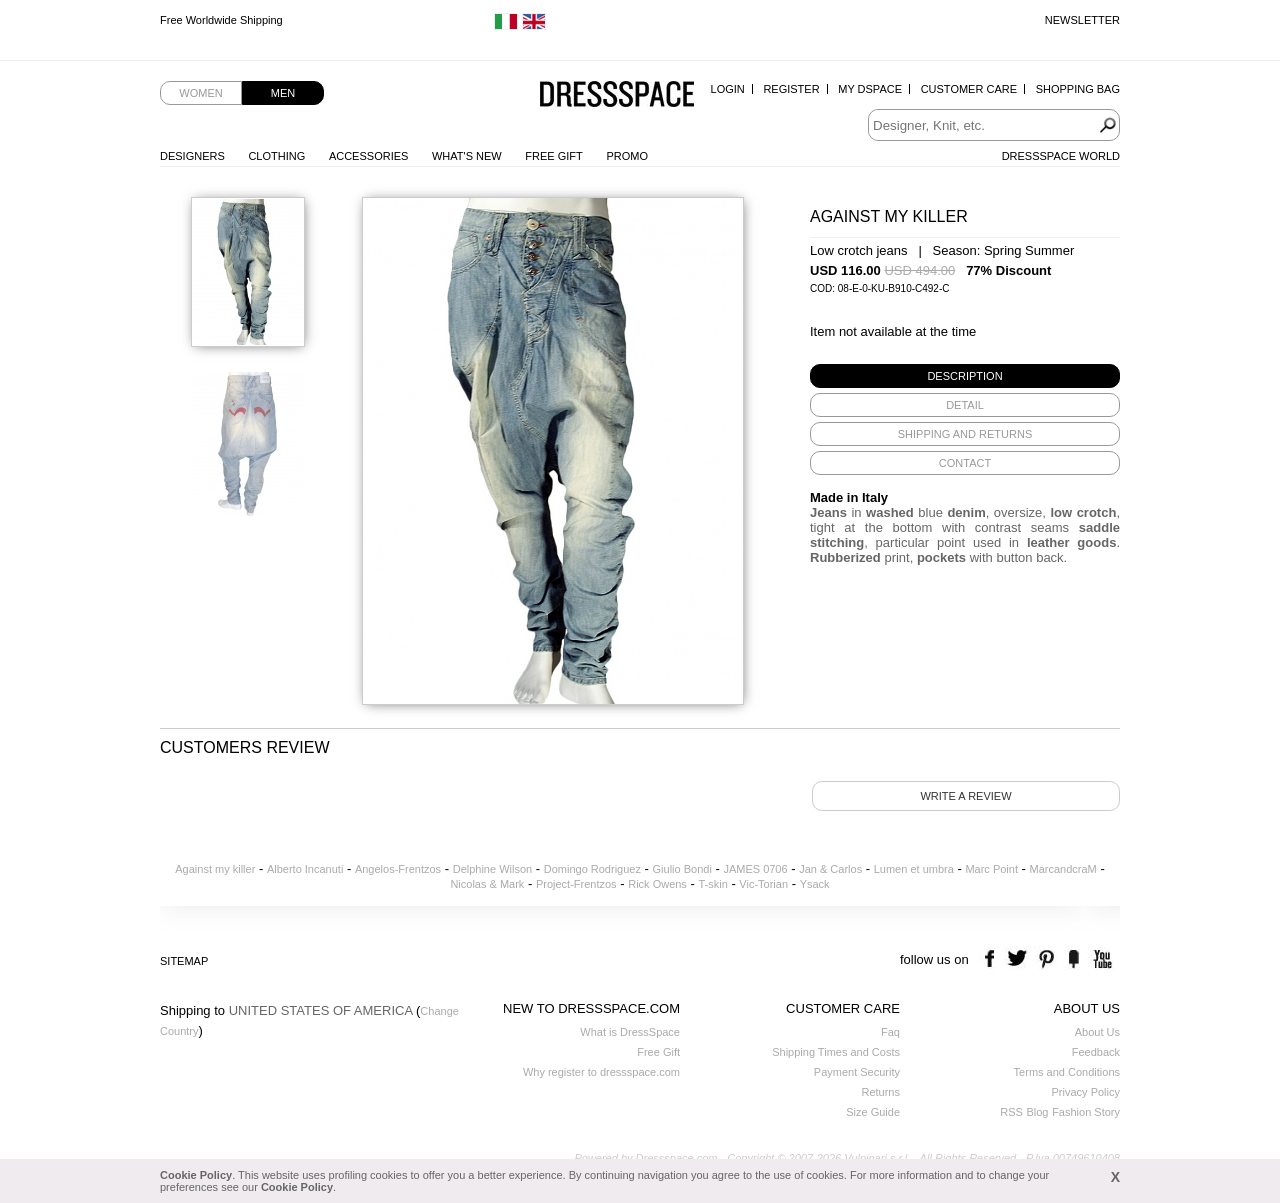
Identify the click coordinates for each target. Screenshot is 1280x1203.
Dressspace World (1061, 156)
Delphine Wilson (492, 869)
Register (791, 89)
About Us (1097, 1032)
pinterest (1046, 959)
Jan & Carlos (830, 869)
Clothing (276, 156)
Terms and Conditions (1067, 1072)
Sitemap (184, 961)
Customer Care (969, 89)
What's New (467, 156)
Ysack (815, 884)
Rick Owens (657, 884)
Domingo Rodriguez (592, 869)
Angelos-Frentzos (398, 869)
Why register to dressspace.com (601, 1072)
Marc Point (991, 869)
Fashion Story (1086, 1112)
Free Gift (553, 156)
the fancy (1073, 959)
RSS (1011, 1112)
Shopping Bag (1078, 89)
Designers (192, 156)
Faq (890, 1032)
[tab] (965, 376)
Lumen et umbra (914, 869)
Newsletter (1082, 20)
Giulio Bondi (682, 869)
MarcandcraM (1063, 869)
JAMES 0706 (755, 869)
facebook (992, 959)
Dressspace (617, 95)
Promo (627, 156)
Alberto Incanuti (305, 869)
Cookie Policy (196, 1175)
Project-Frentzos (576, 884)
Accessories (368, 156)
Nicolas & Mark (487, 884)
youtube (1100, 959)
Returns (880, 1092)
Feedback (1096, 1052)
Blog (1037, 1112)
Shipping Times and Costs (836, 1052)
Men (283, 93)
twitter (1019, 959)
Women (200, 93)
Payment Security (857, 1072)
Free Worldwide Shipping (221, 20)
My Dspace (870, 89)
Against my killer (215, 869)
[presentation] (965, 376)
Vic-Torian (763, 884)
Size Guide (873, 1112)
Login (728, 89)
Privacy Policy (1086, 1092)
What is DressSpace (630, 1032)
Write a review (965, 796)
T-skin (712, 884)
